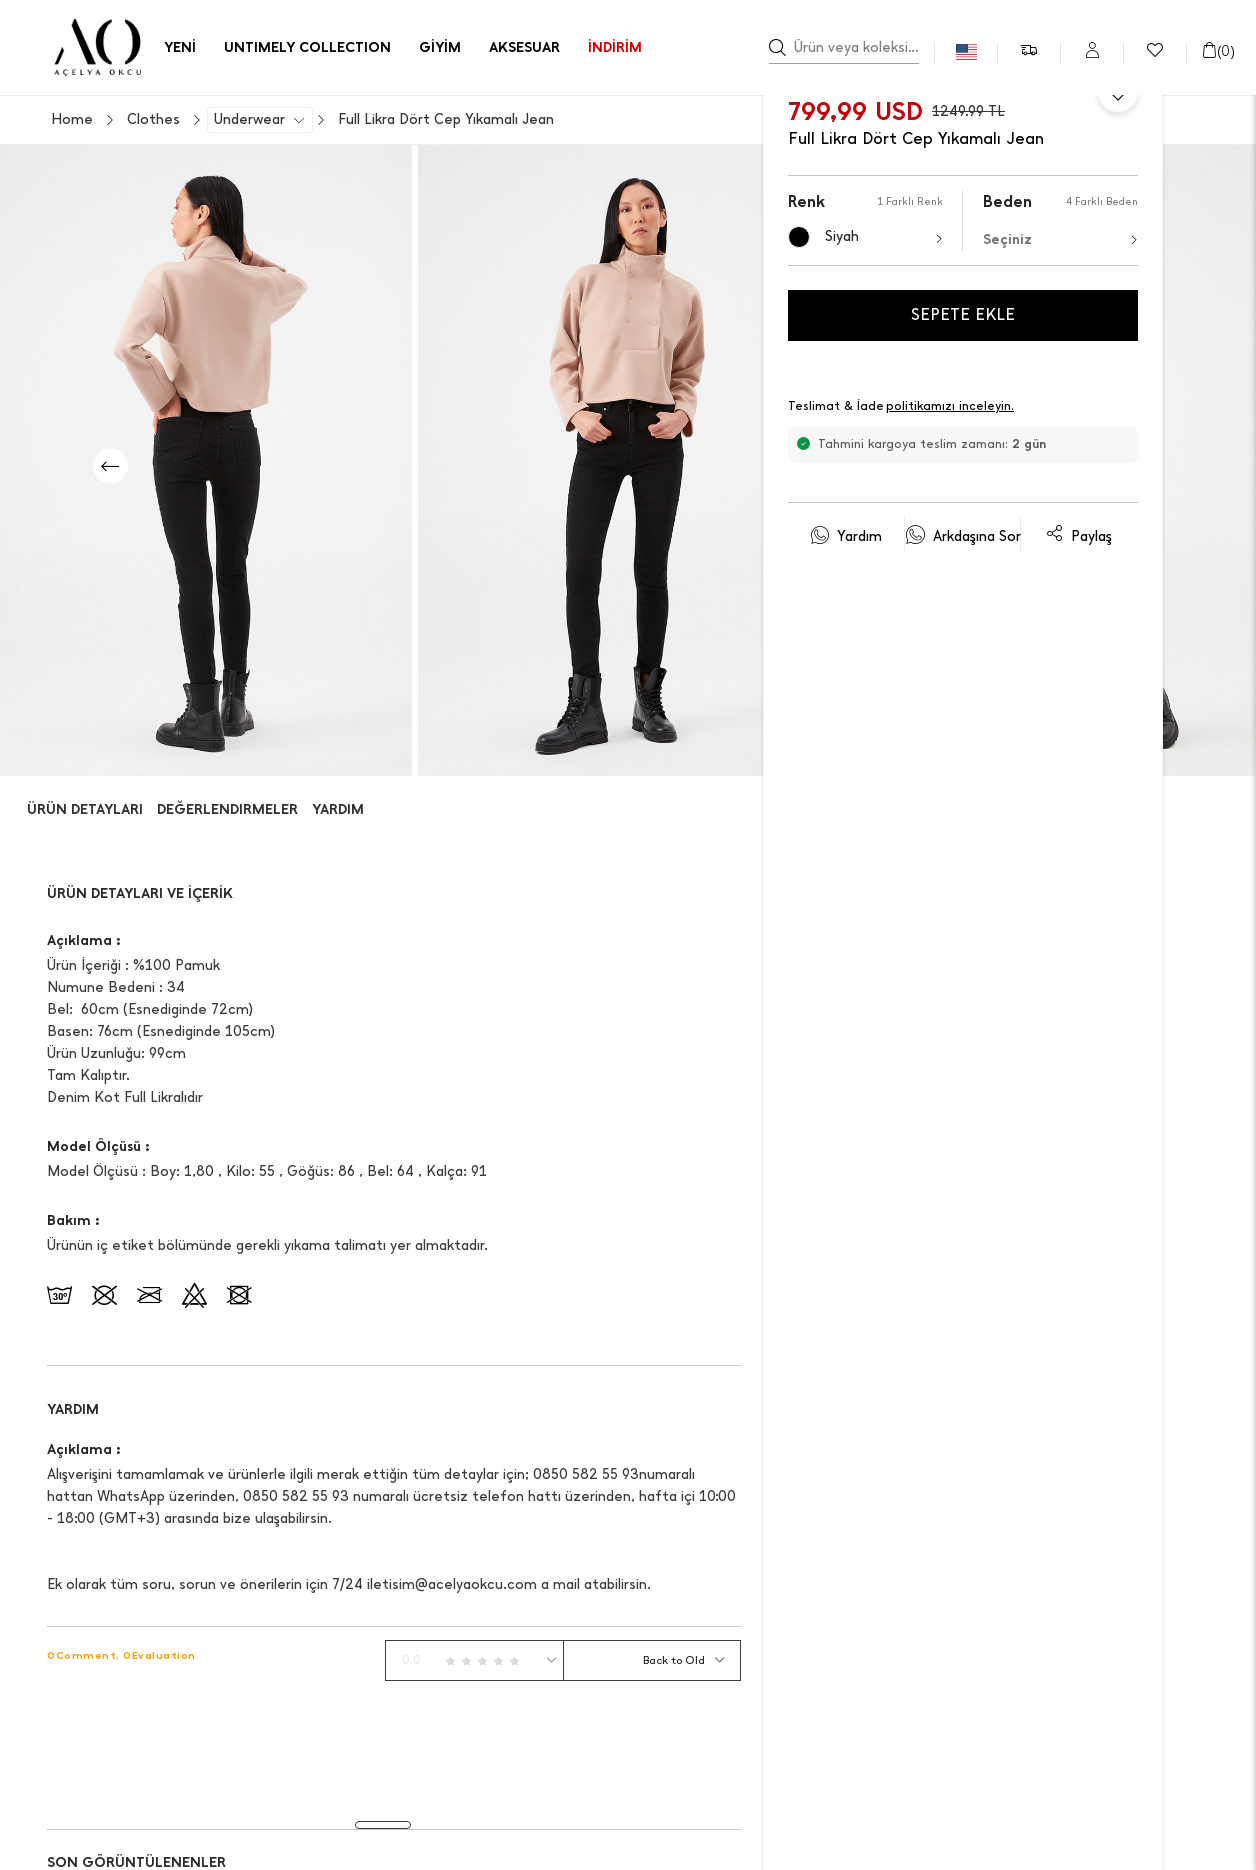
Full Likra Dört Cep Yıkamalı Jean (446, 120)
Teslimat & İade (902, 407)
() (1218, 51)
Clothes (153, 120)
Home (72, 120)
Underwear (249, 120)
